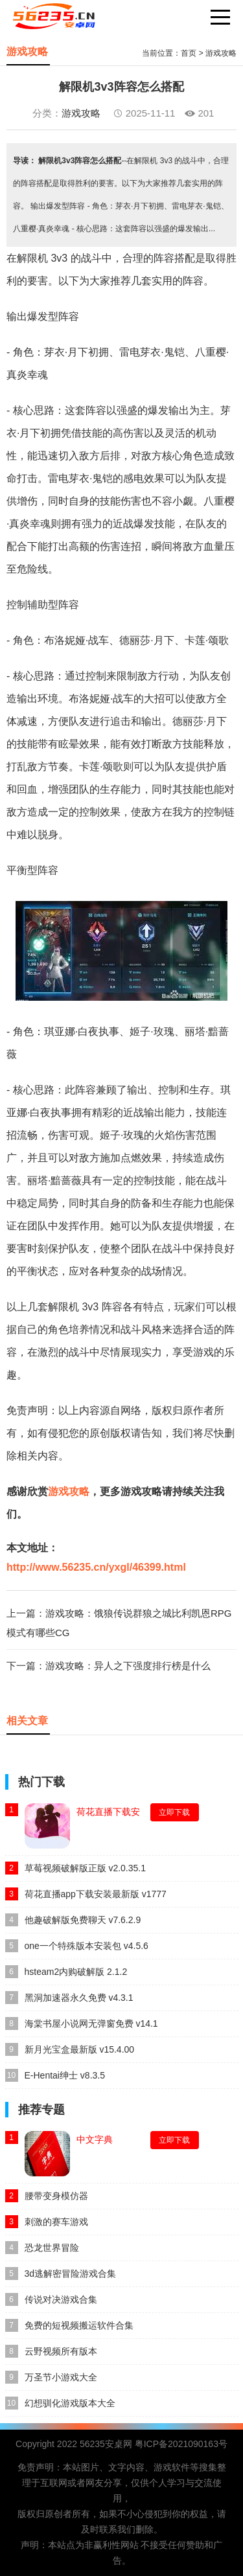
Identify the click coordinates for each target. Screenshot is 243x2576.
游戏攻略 (221, 53)
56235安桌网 (106, 2444)
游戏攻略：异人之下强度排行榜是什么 (128, 1665)
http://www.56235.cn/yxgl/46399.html (96, 1567)
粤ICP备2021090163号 (181, 2444)
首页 (188, 53)
